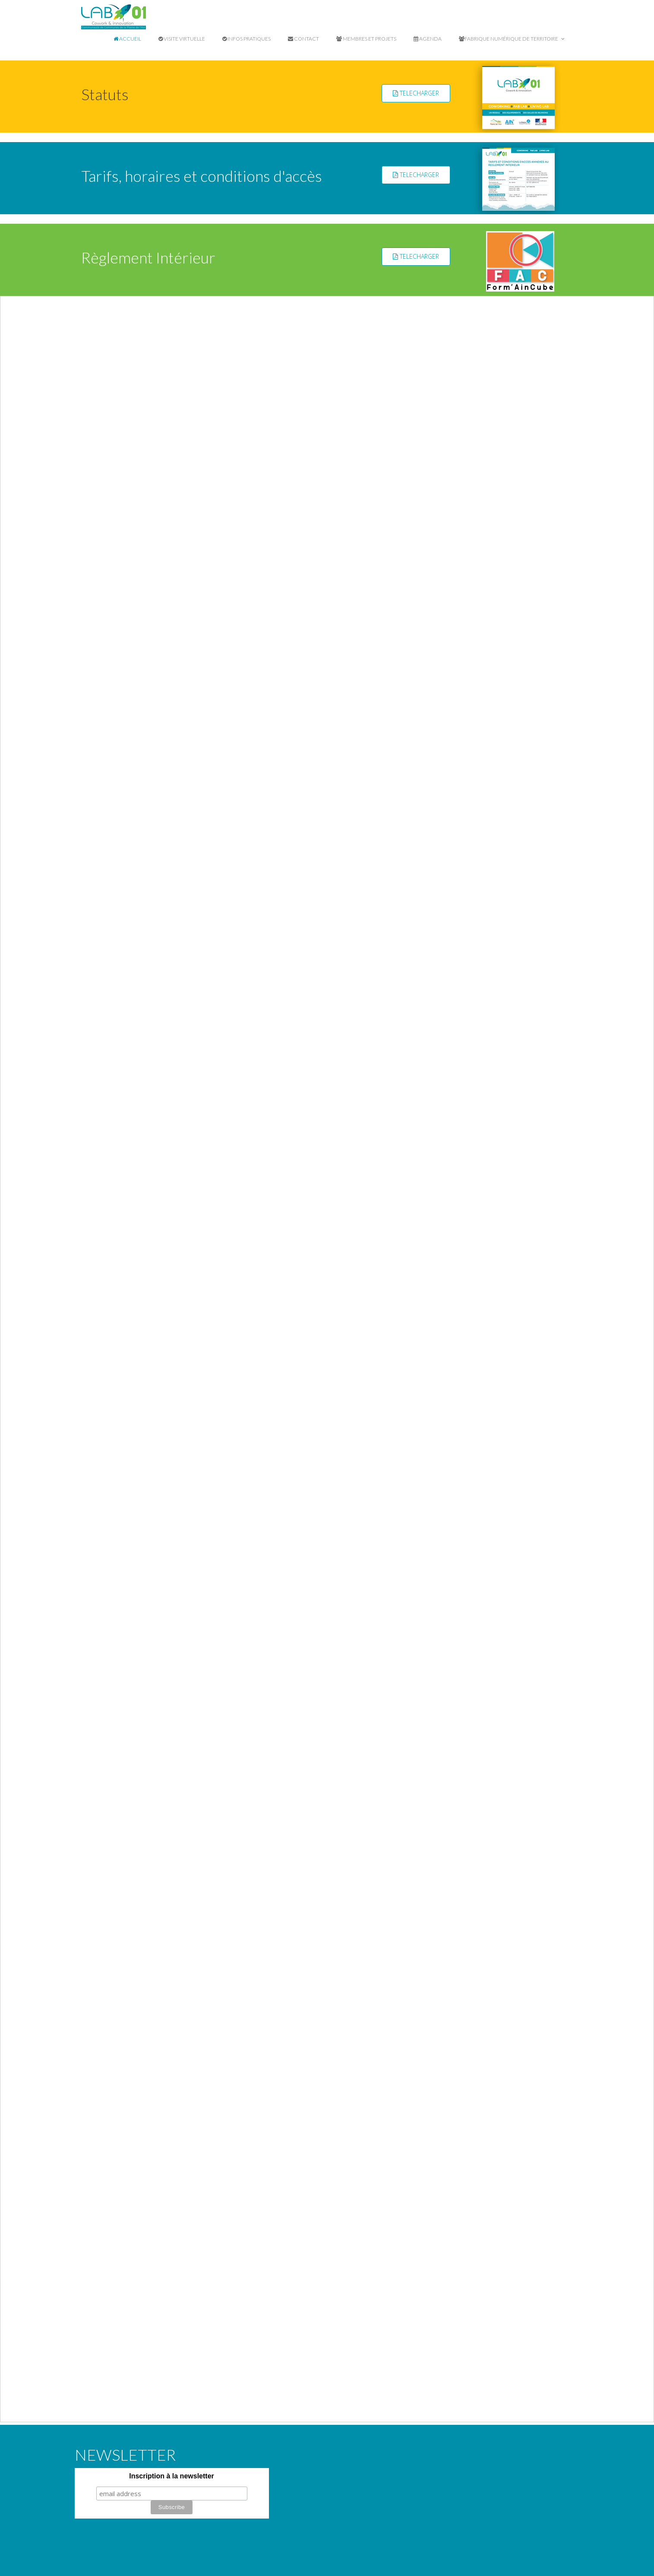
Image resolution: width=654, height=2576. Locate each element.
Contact (303, 38)
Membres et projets (366, 38)
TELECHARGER (416, 93)
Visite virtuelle (181, 38)
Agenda (428, 38)
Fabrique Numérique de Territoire (512, 38)
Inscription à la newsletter (171, 2476)
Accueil (127, 38)
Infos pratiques (246, 38)
